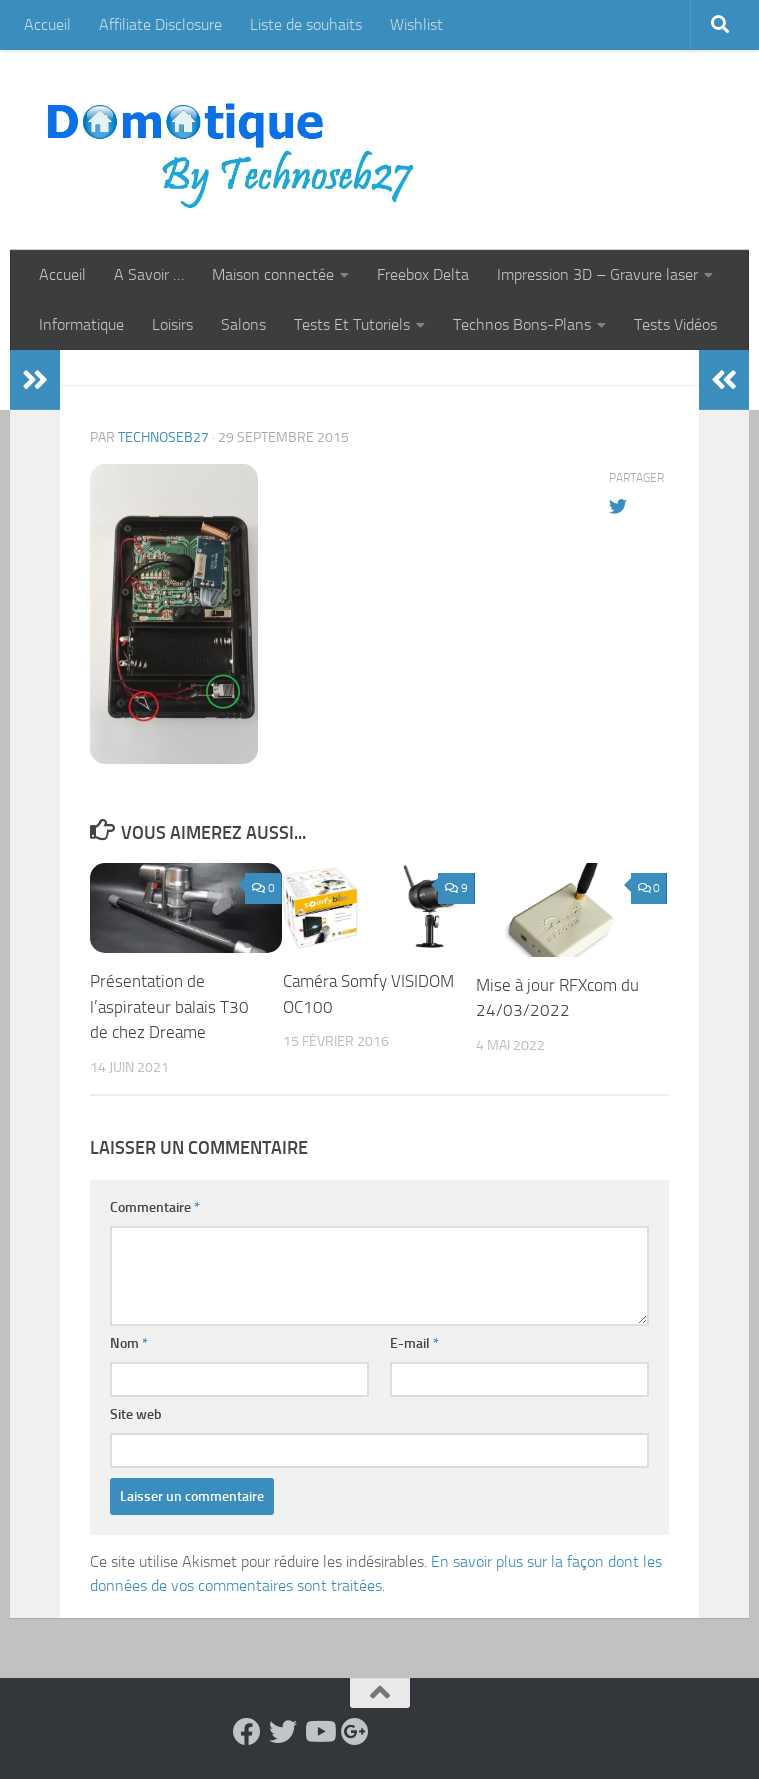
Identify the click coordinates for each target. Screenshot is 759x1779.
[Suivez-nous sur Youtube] (319, 1732)
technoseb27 (163, 437)
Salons (243, 324)
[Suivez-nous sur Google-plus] (355, 1732)
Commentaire (155, 1207)
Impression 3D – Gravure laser (597, 274)
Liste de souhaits (306, 24)
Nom (129, 1343)
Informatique (81, 324)
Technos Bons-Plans (522, 324)
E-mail (414, 1343)
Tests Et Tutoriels (352, 324)
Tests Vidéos (675, 324)
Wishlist (416, 24)
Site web (136, 1414)
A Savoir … (149, 274)
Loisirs (172, 324)
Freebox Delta (423, 274)
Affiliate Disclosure (160, 24)
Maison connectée (273, 274)
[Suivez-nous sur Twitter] (283, 1732)
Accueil (47, 24)
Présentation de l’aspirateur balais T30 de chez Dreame (169, 1006)
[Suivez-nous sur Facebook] (247, 1732)
